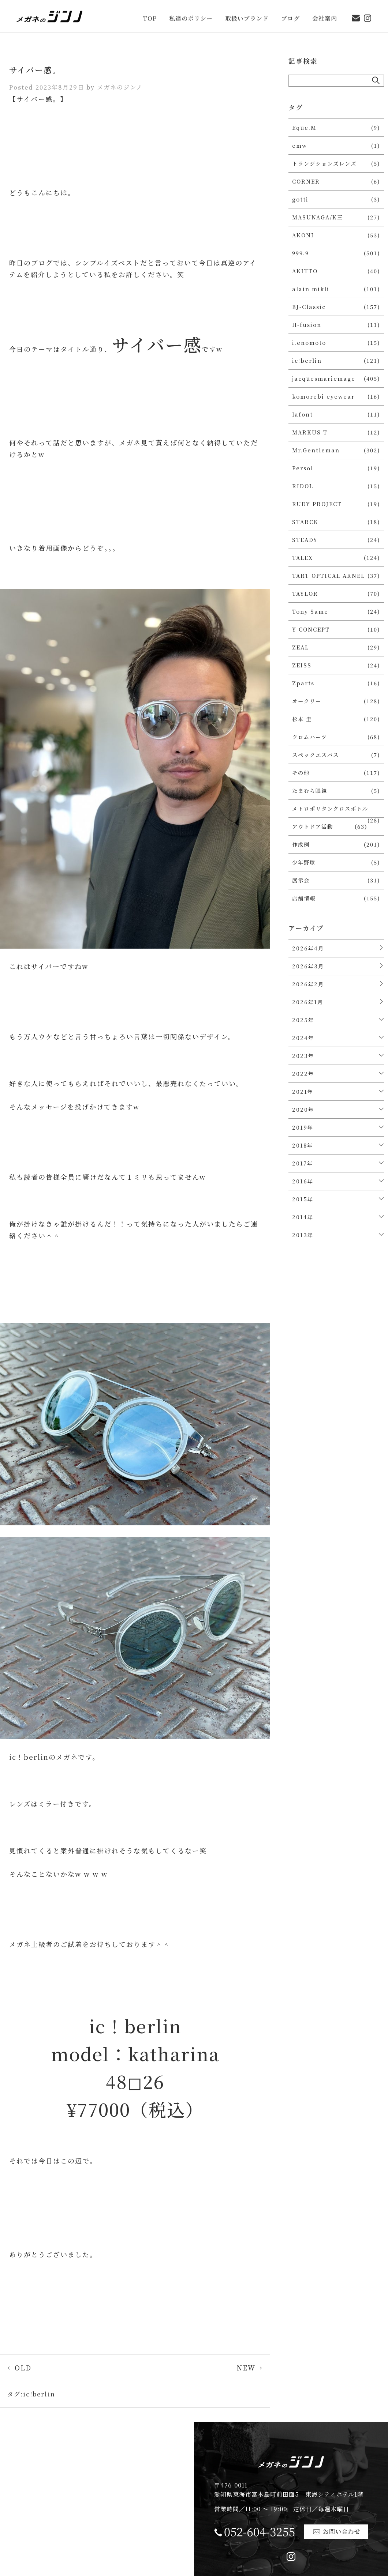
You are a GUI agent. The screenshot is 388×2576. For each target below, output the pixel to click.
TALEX (302, 557)
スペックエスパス (315, 754)
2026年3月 (308, 966)
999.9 (300, 253)
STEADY (305, 539)
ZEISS (301, 665)
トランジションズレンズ (324, 163)
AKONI (303, 235)
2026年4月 (308, 948)
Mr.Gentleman (316, 450)
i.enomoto (309, 342)
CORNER (306, 181)
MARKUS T (310, 432)
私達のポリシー (191, 13)
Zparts (303, 683)
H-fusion (306, 324)
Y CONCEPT (311, 629)
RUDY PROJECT (317, 504)
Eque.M (304, 127)
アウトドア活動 (312, 826)
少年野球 (304, 862)
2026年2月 (308, 984)
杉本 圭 (302, 719)
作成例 (301, 844)
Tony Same (310, 611)
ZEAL (300, 647)
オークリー (306, 701)
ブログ (290, 13)
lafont (302, 414)
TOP (150, 13)
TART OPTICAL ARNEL (328, 575)
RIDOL (302, 486)
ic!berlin (39, 2393)
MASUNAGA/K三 (317, 217)
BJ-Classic (309, 306)
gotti (300, 199)
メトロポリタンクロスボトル (330, 808)
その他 (301, 772)
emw (299, 145)
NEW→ (250, 2367)
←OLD (19, 2367)
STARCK (305, 522)
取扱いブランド (247, 13)
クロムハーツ (309, 737)
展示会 (301, 880)
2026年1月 (307, 1002)
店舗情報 (304, 898)
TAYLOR (305, 593)
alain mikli (310, 289)
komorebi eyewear (323, 396)
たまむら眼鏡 (309, 790)
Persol (302, 468)
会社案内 (324, 13)
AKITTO (305, 271)
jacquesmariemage (323, 378)
